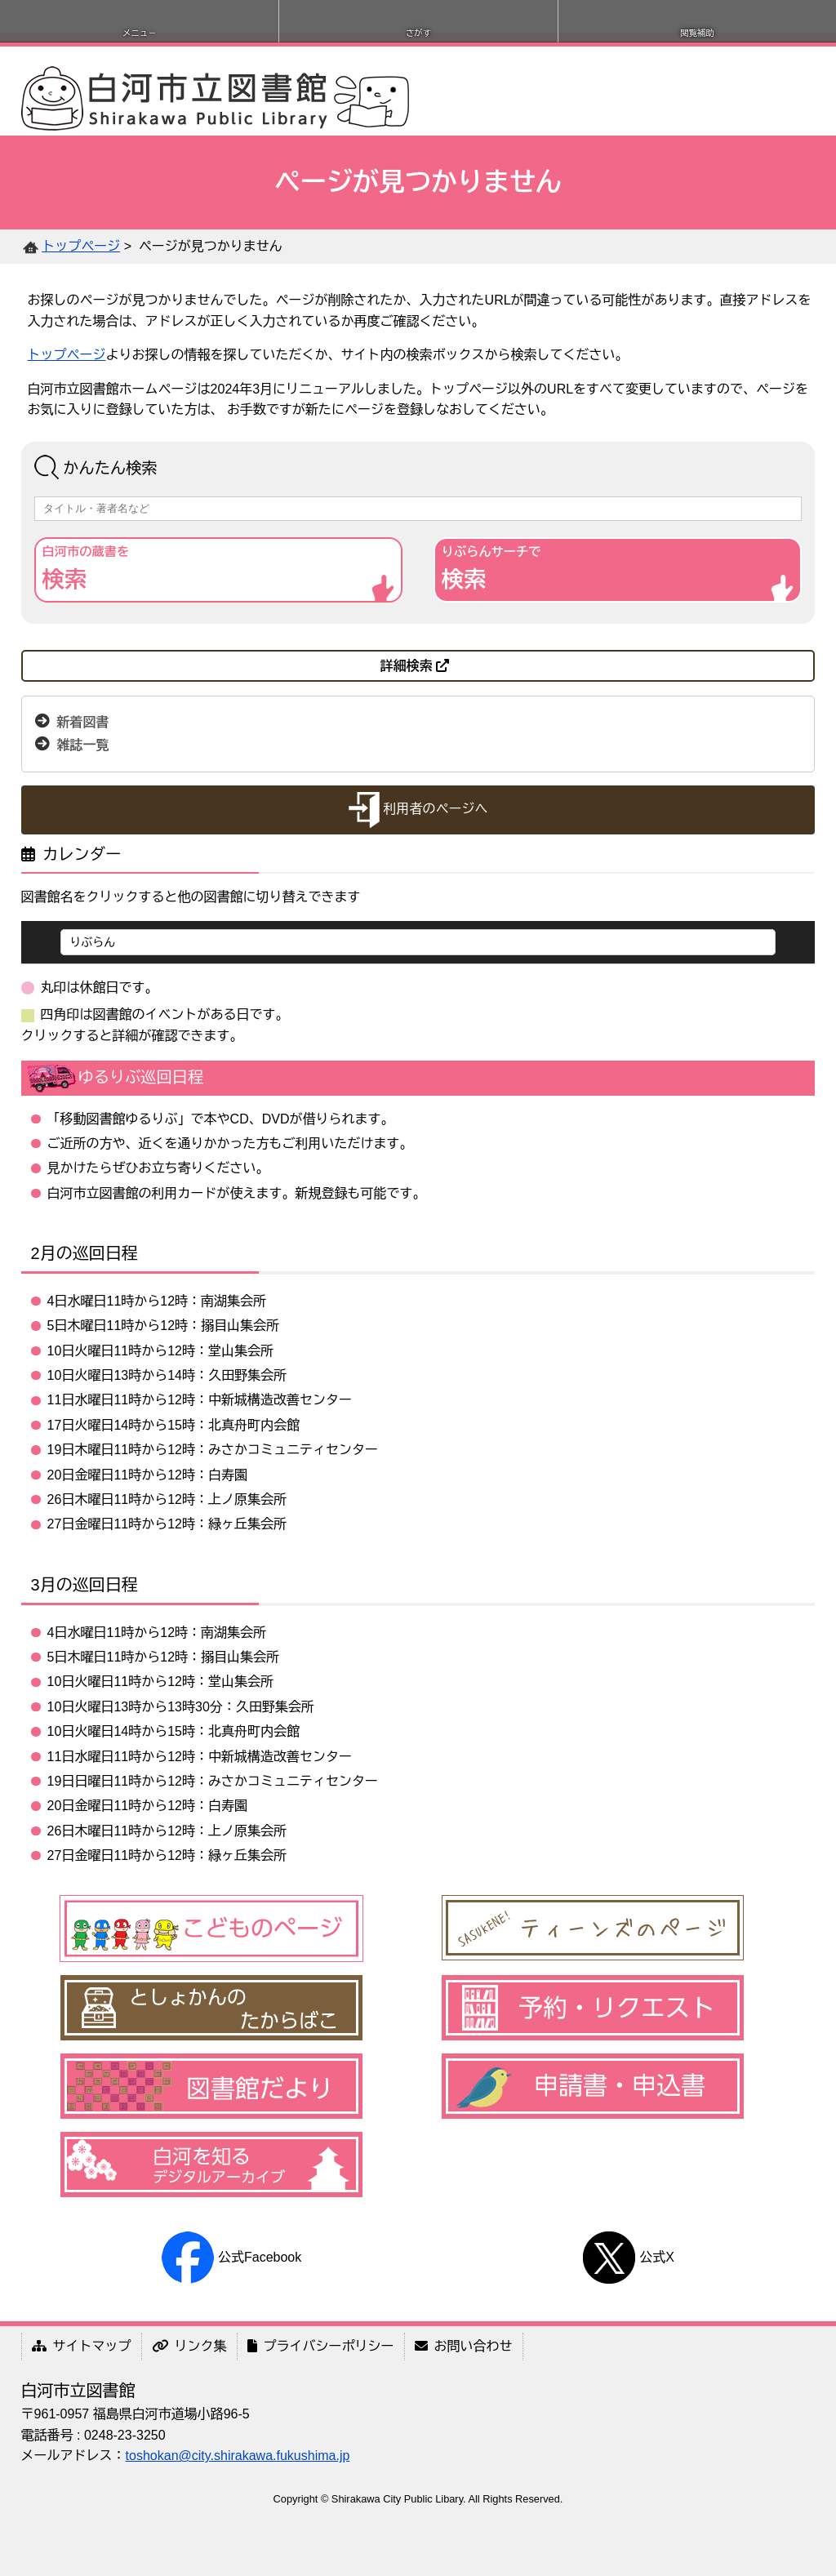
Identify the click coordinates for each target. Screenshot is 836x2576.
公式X (628, 2257)
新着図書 (82, 722)
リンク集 (189, 2346)
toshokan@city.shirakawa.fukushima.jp (238, 2456)
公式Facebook (231, 2257)
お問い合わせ (464, 2346)
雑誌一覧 (82, 745)
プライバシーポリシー (320, 2346)
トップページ (81, 246)
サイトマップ (81, 2346)
